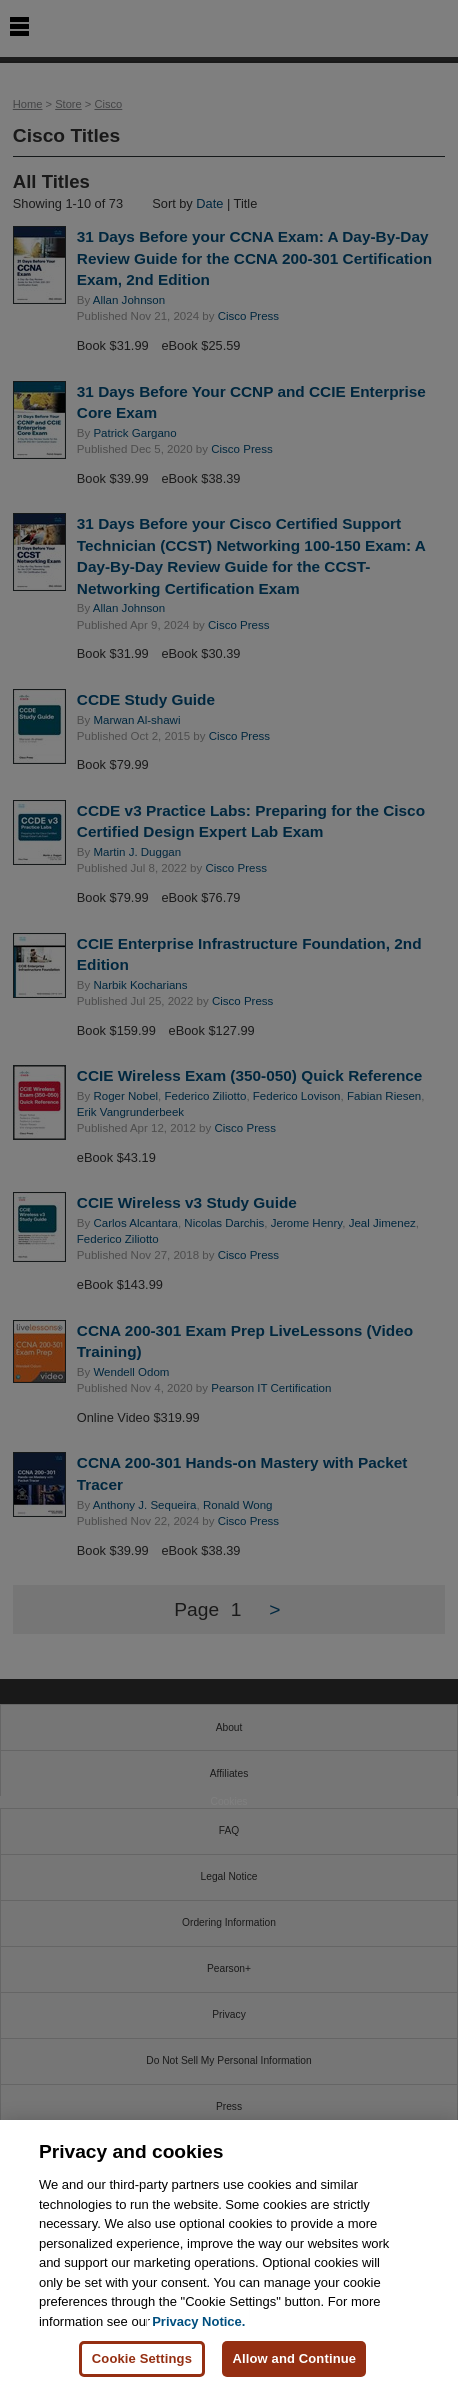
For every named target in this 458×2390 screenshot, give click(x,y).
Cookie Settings (142, 2358)
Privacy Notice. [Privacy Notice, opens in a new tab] (198, 2321)
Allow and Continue (294, 2358)
